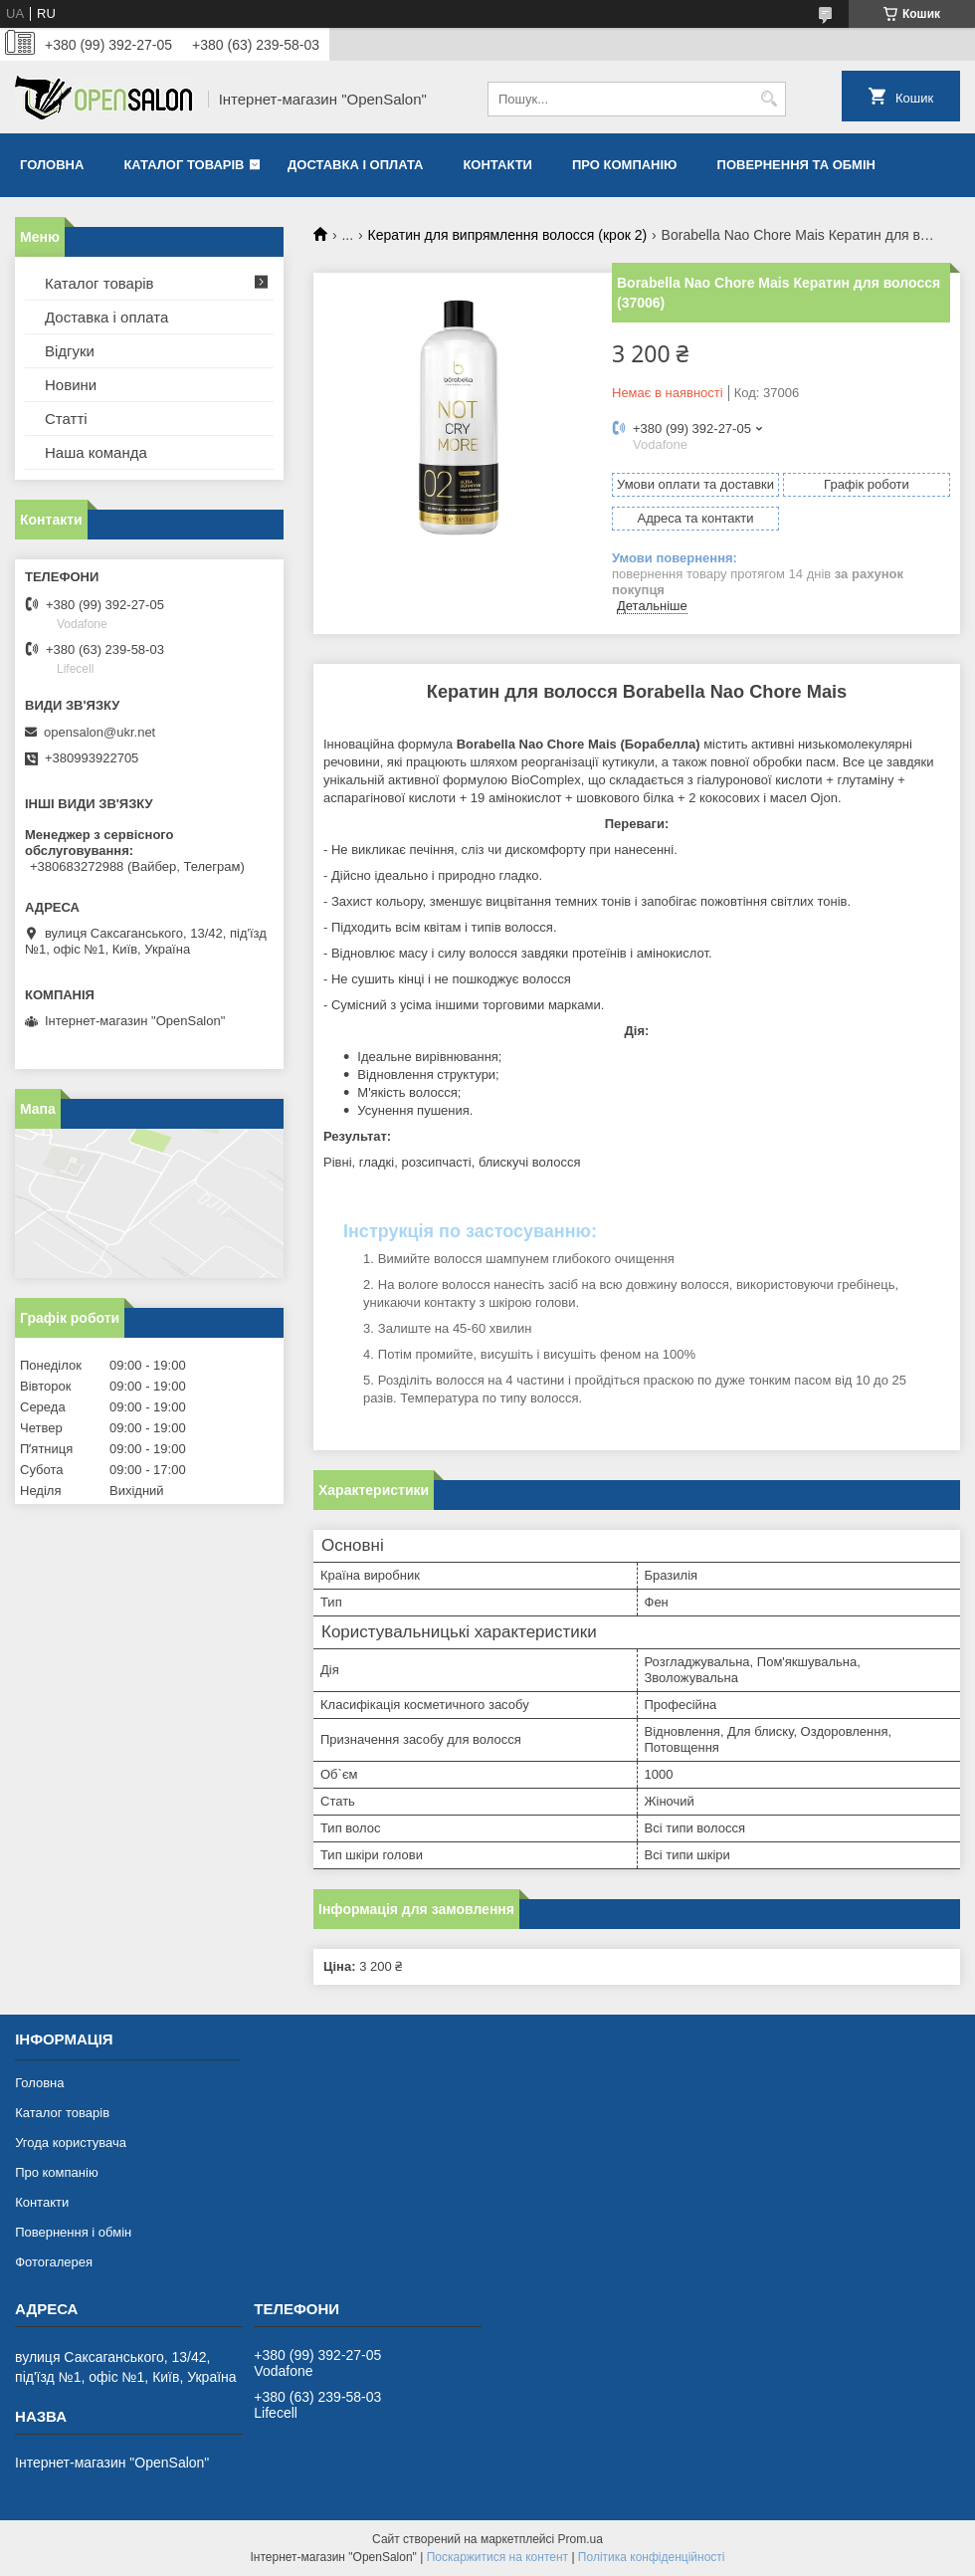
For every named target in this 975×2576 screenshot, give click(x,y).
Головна (52, 164)
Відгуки (70, 350)
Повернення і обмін (73, 2232)
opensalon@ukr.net (99, 732)
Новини (71, 384)
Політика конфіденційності (651, 2557)
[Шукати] (768, 99)
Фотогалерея (54, 2261)
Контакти (497, 164)
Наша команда (96, 452)
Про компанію (625, 164)
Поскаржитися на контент (497, 2557)
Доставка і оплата (355, 164)
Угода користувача (70, 2142)
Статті (66, 418)
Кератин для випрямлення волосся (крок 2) (508, 235)
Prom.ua (580, 2539)
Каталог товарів (183, 164)
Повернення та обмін (796, 164)
